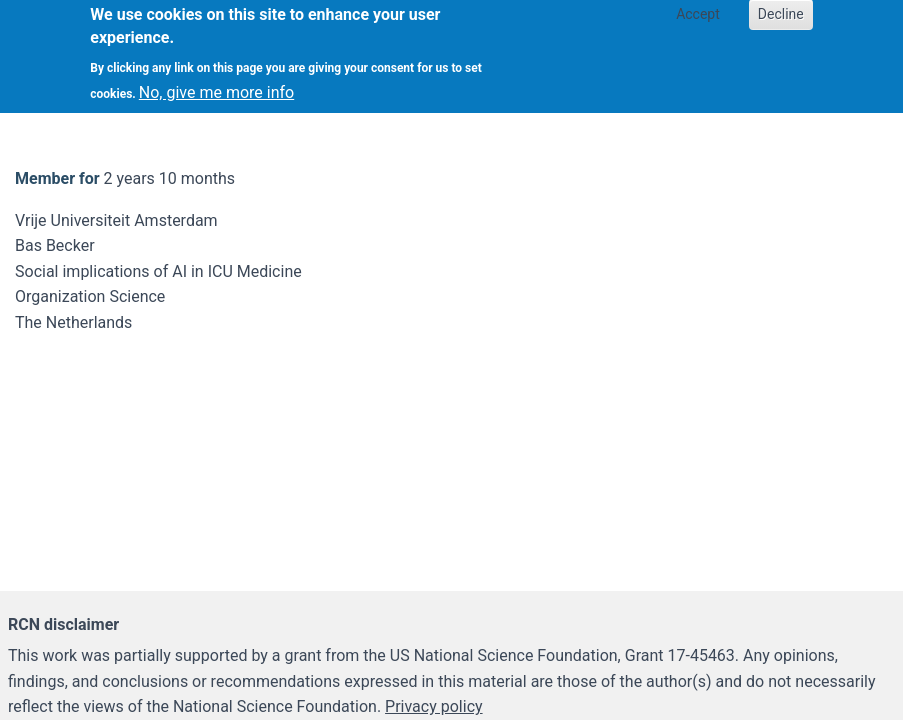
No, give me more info (216, 82)
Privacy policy (434, 706)
